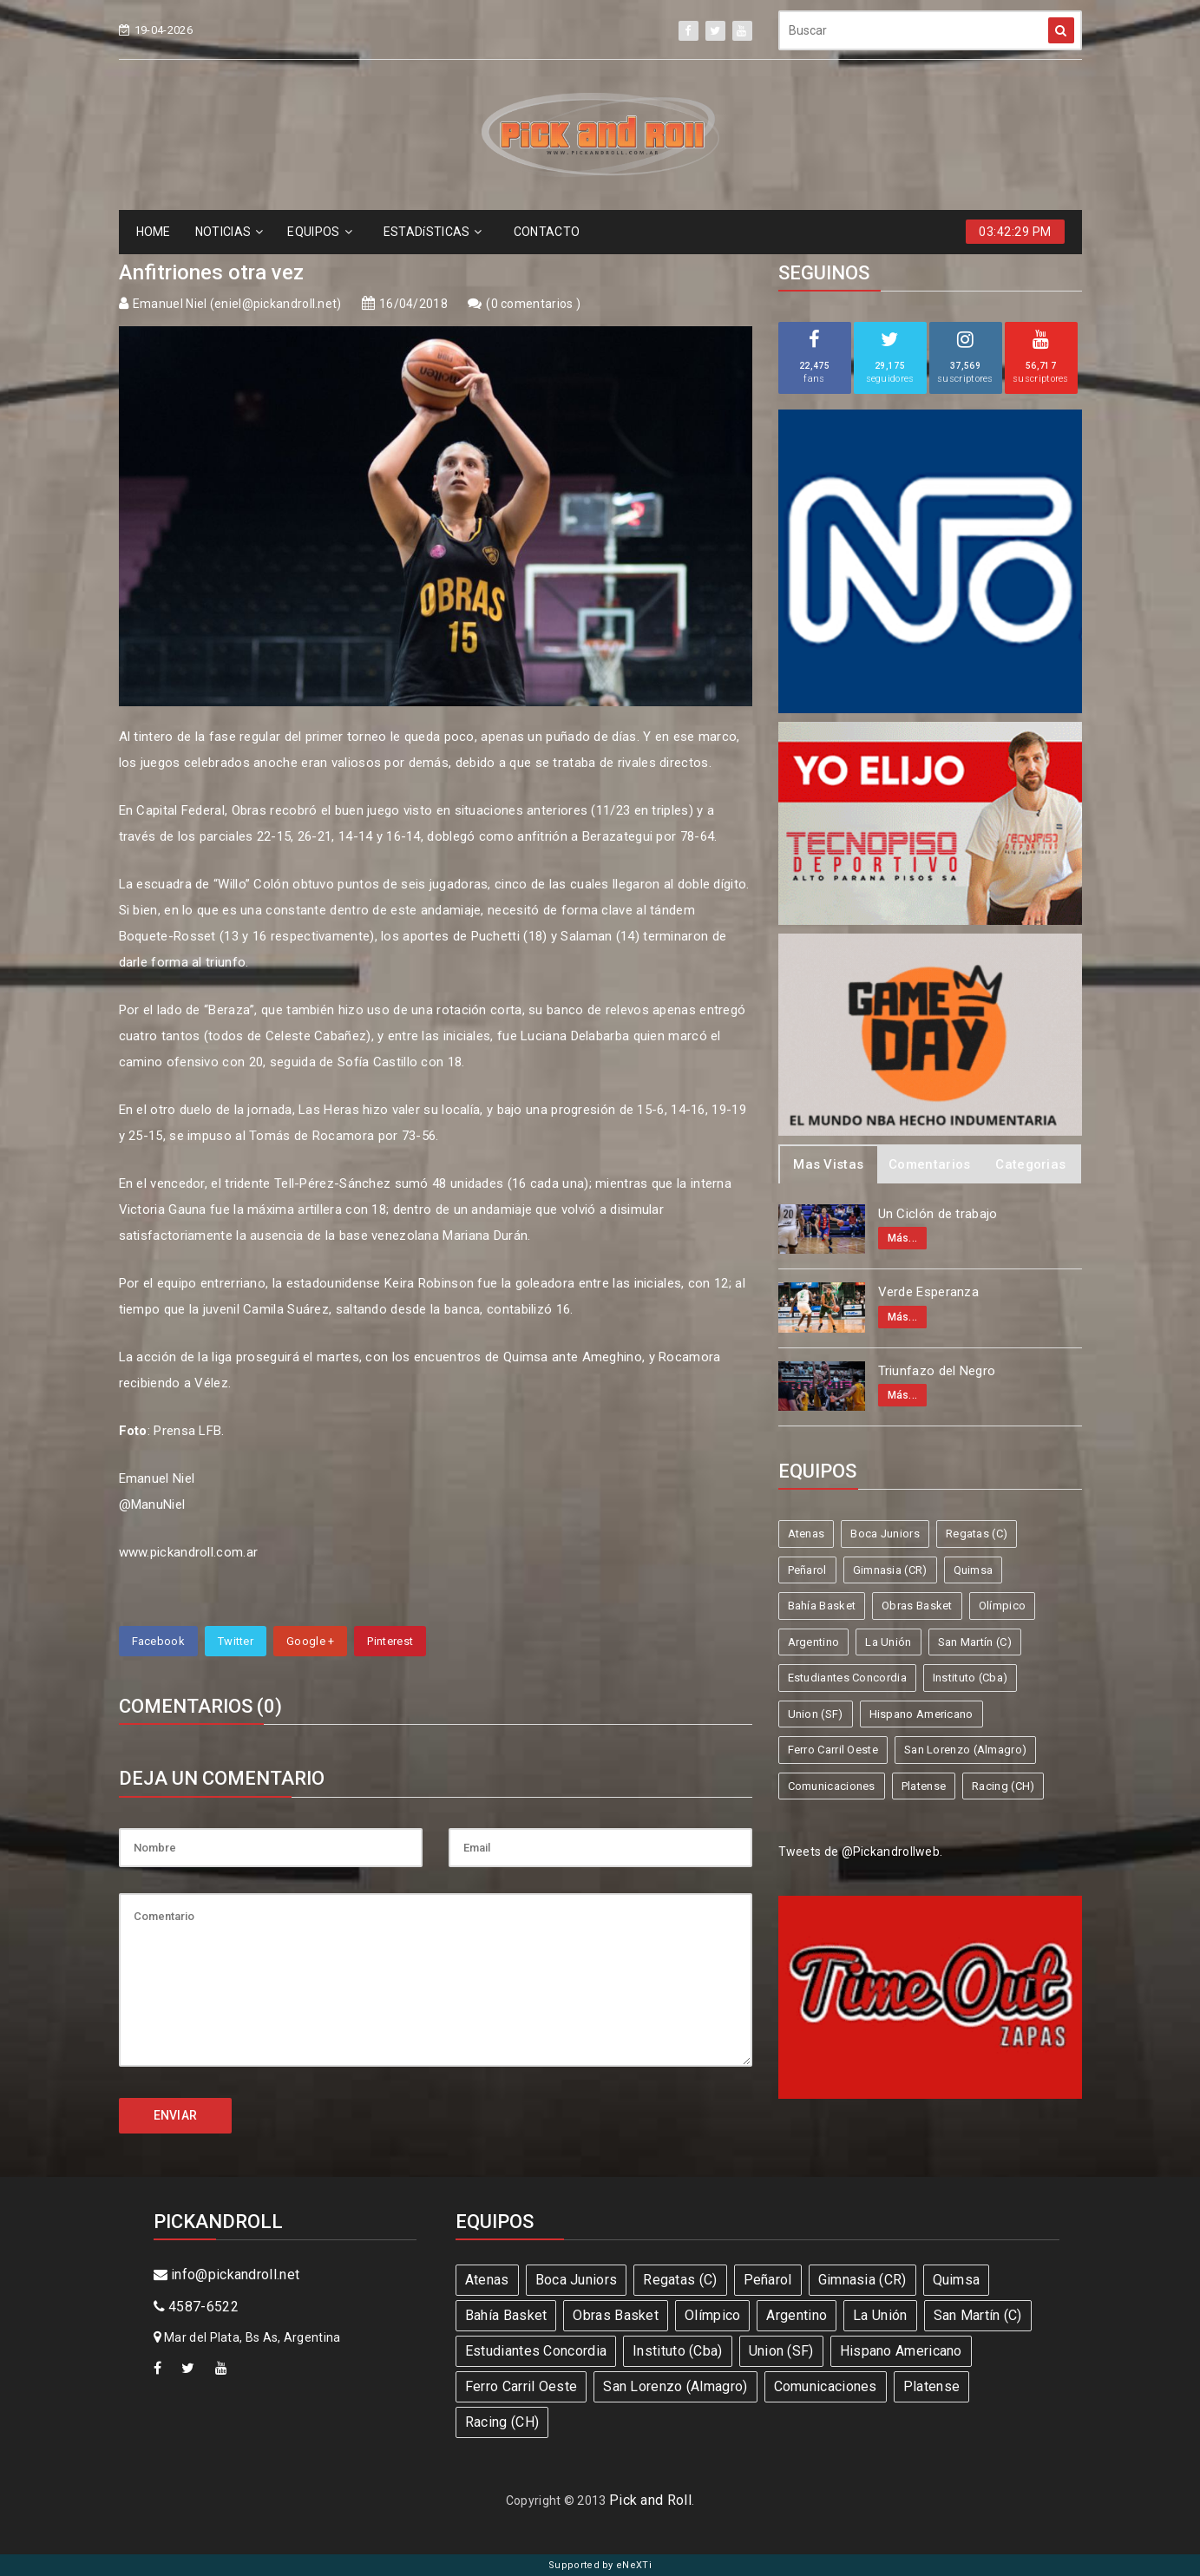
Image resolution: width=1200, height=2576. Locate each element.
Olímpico (1002, 1605)
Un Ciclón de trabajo (938, 1214)
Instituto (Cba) (970, 1677)
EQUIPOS (319, 232)
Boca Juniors (885, 1533)
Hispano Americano (921, 1714)
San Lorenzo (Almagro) (965, 1749)
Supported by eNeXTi (600, 2565)
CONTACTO (547, 232)
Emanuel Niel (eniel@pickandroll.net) (237, 304)
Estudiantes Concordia (847, 1677)
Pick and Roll (650, 2500)
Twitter (235, 1641)
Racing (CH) (1003, 1786)
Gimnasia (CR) (890, 1569)
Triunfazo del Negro (937, 1371)
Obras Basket (917, 1605)
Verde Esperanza (929, 1292)
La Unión (888, 1642)
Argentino (814, 1642)
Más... (903, 1238)
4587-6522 (196, 2306)
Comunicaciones (831, 1786)
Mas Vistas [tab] (828, 1164)
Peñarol (807, 1569)
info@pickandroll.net (227, 2274)
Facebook (158, 1641)
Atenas (806, 1533)
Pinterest (390, 1641)
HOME (153, 232)
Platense (924, 1786)
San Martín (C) (975, 1642)
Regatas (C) (976, 1533)
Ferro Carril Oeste (833, 1749)
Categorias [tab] (1030, 1164)
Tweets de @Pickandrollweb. (860, 1851)
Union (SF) (815, 1714)
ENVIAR (176, 2115)
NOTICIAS (229, 232)
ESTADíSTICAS (433, 232)
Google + (310, 1641)
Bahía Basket (822, 1605)
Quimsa (973, 1569)
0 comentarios (533, 304)
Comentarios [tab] (929, 1164)
